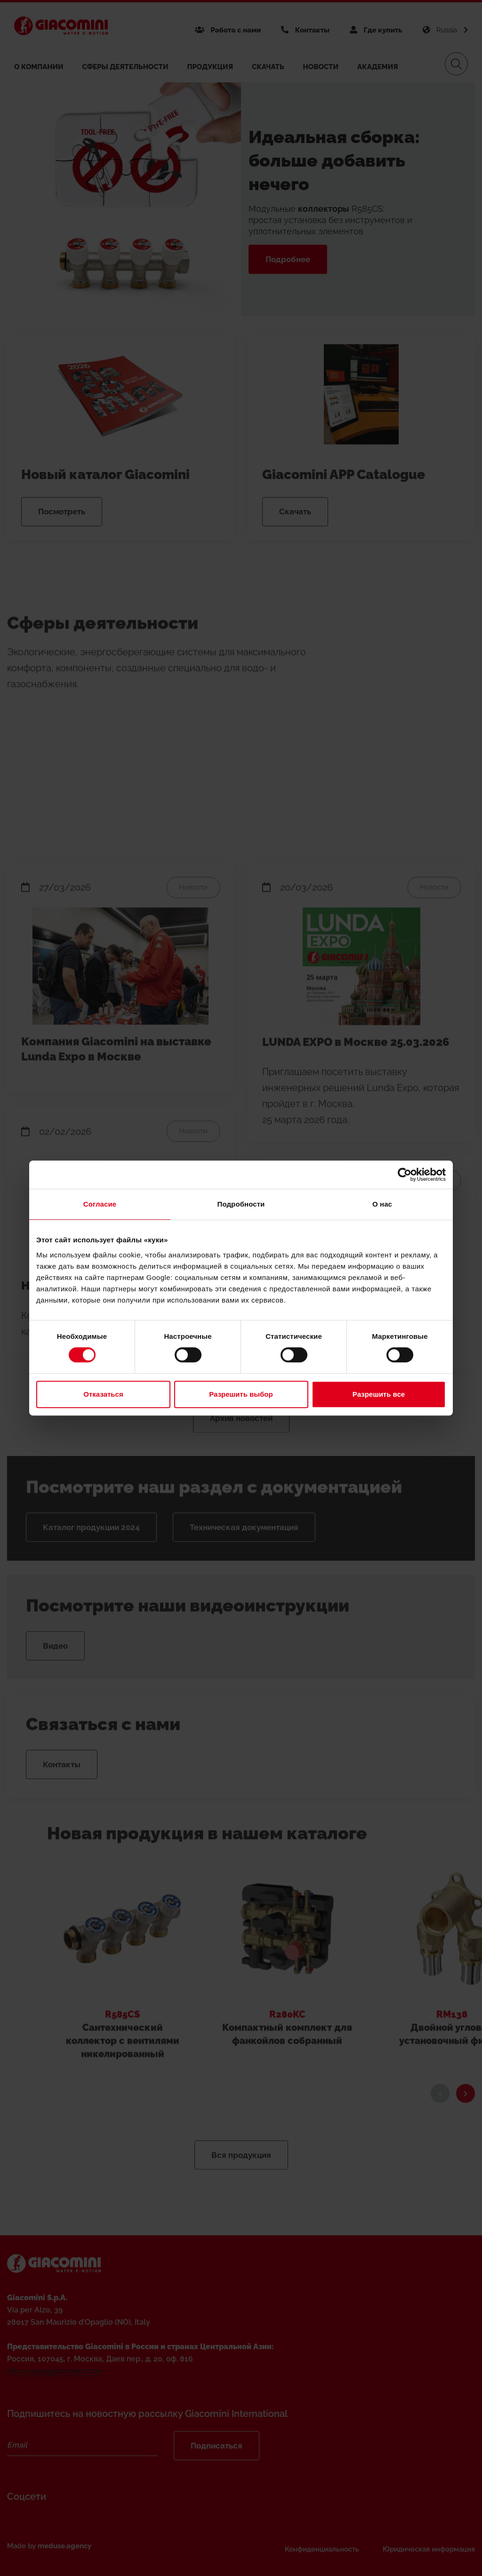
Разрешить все (379, 1394)
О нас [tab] (382, 1204)
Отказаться (103, 1394)
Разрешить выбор (241, 1394)
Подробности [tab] (241, 1204)
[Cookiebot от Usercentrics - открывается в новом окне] (404, 1175)
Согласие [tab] (99, 1204)
